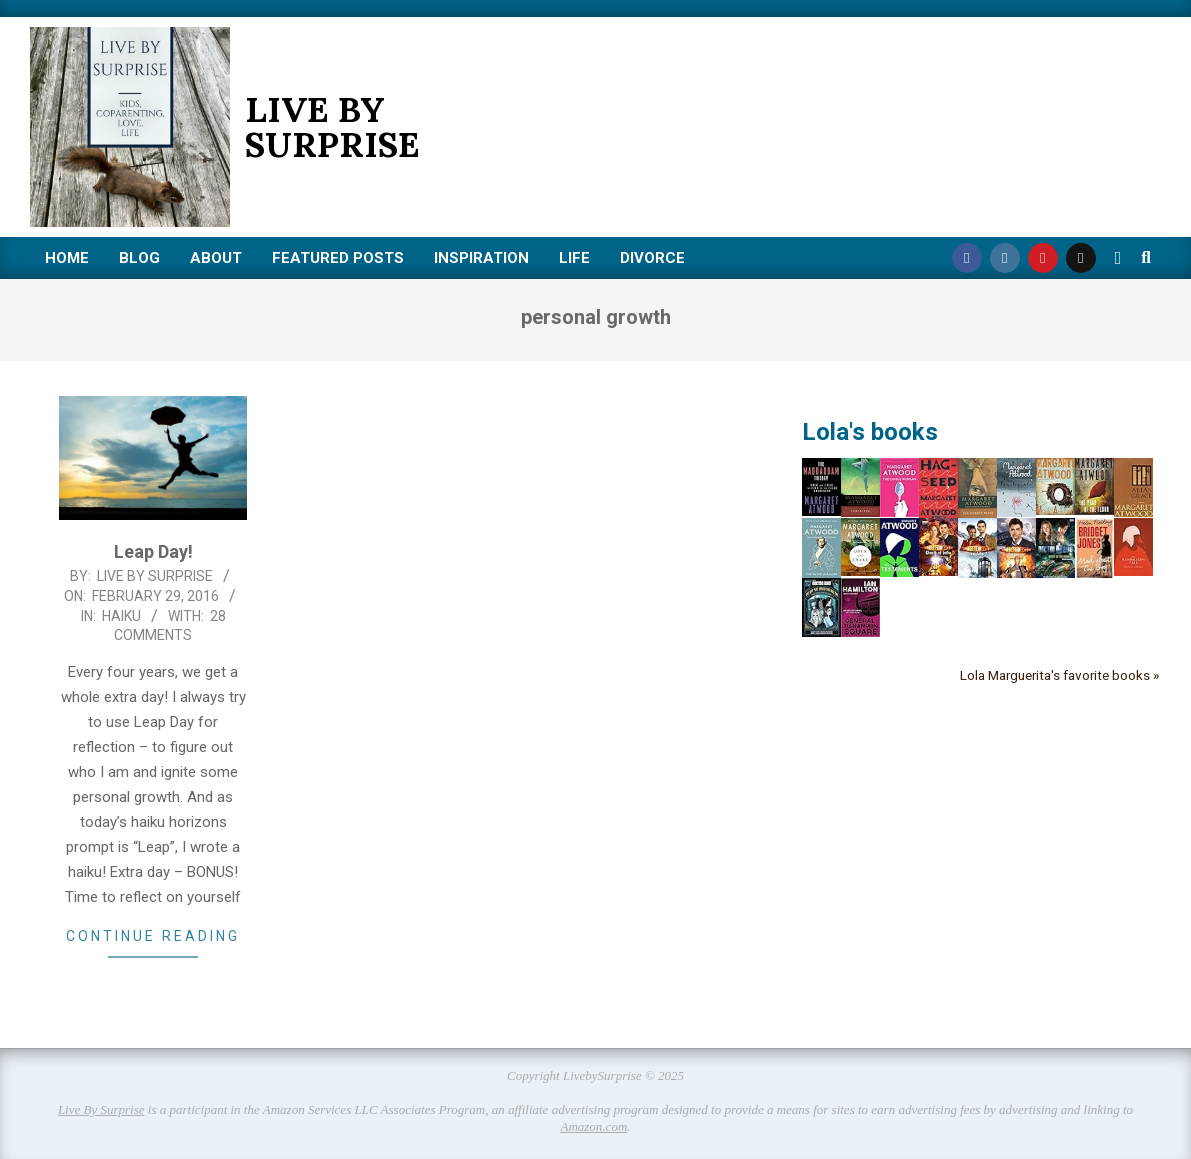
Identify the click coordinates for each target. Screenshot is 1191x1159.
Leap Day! (153, 551)
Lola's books (870, 432)
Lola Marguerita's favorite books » (1059, 675)
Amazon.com (593, 1126)
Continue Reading (153, 936)
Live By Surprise (101, 1109)
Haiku (121, 616)
